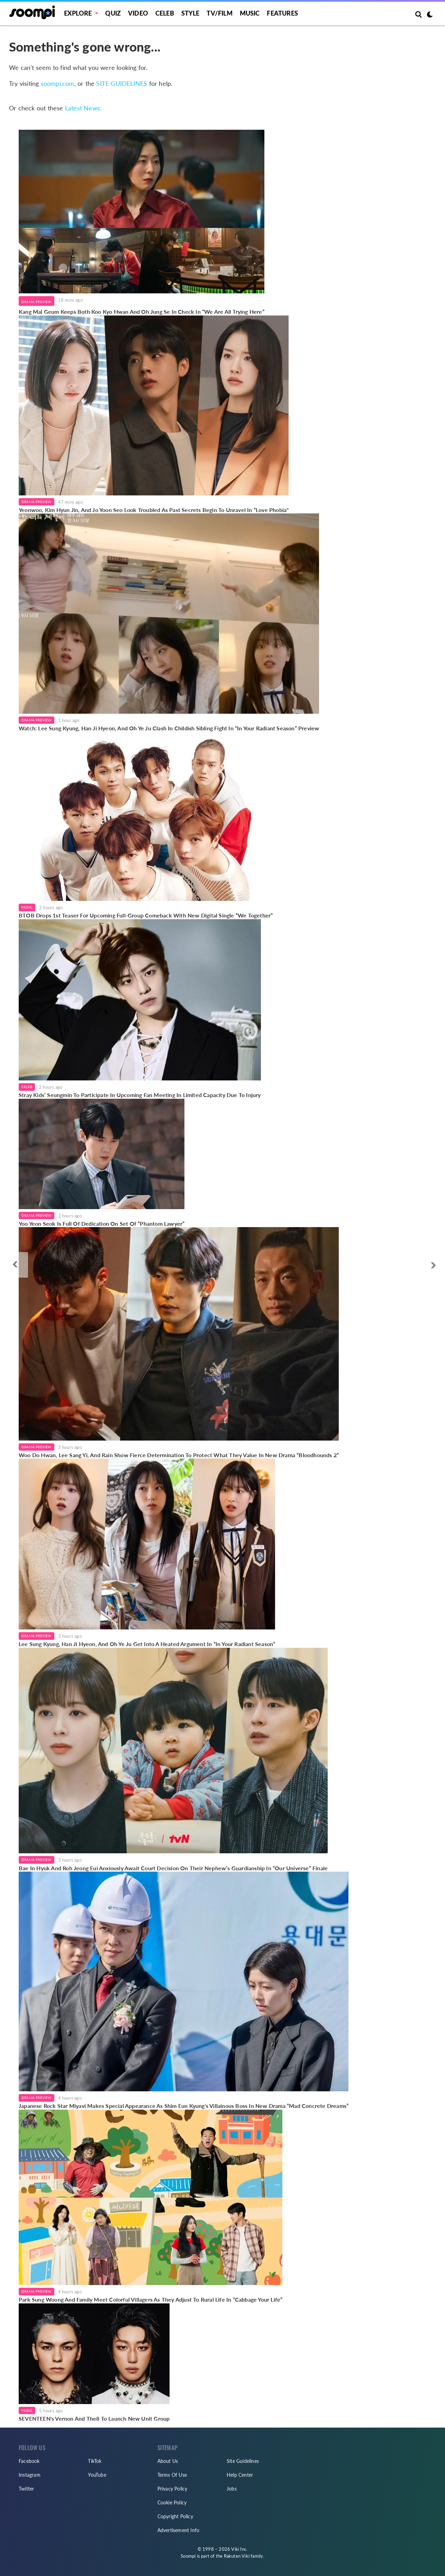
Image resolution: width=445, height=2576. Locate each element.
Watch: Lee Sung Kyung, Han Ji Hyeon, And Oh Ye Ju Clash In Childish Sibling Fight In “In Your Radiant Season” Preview (169, 728)
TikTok (94, 2461)
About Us (167, 2461)
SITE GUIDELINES (121, 83)
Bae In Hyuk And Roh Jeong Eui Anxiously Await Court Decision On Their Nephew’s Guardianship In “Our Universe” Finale (173, 1868)
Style (190, 13)
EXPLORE (78, 13)
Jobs (232, 2489)
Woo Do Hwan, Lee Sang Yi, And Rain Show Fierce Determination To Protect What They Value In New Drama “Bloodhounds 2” (179, 1455)
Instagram (29, 2475)
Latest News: (83, 108)
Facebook (29, 2461)
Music (250, 13)
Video (138, 13)
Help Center (240, 2475)
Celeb (164, 13)
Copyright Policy (175, 2516)
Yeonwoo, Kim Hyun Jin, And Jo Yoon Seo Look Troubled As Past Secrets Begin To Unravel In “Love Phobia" (154, 509)
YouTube (97, 2475)
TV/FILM (219, 13)
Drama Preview (36, 302)
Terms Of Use (172, 2475)
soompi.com (57, 83)
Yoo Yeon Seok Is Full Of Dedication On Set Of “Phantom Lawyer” (101, 1223)
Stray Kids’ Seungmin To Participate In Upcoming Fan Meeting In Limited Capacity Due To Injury (140, 1094)
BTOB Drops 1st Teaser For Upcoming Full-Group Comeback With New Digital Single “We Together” (146, 915)
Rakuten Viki (236, 2556)
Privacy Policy (172, 2489)
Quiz (113, 13)
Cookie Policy (172, 2502)
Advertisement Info (178, 2530)
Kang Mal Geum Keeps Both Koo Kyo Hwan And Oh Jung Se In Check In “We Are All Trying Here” (141, 311)
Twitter (26, 2489)
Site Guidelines (243, 2461)
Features (282, 13)
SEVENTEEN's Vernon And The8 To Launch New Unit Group (94, 2418)
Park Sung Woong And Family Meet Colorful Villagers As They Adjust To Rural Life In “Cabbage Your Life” (150, 2299)
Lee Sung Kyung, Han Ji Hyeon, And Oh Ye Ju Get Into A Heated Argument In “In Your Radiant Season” (147, 1644)
